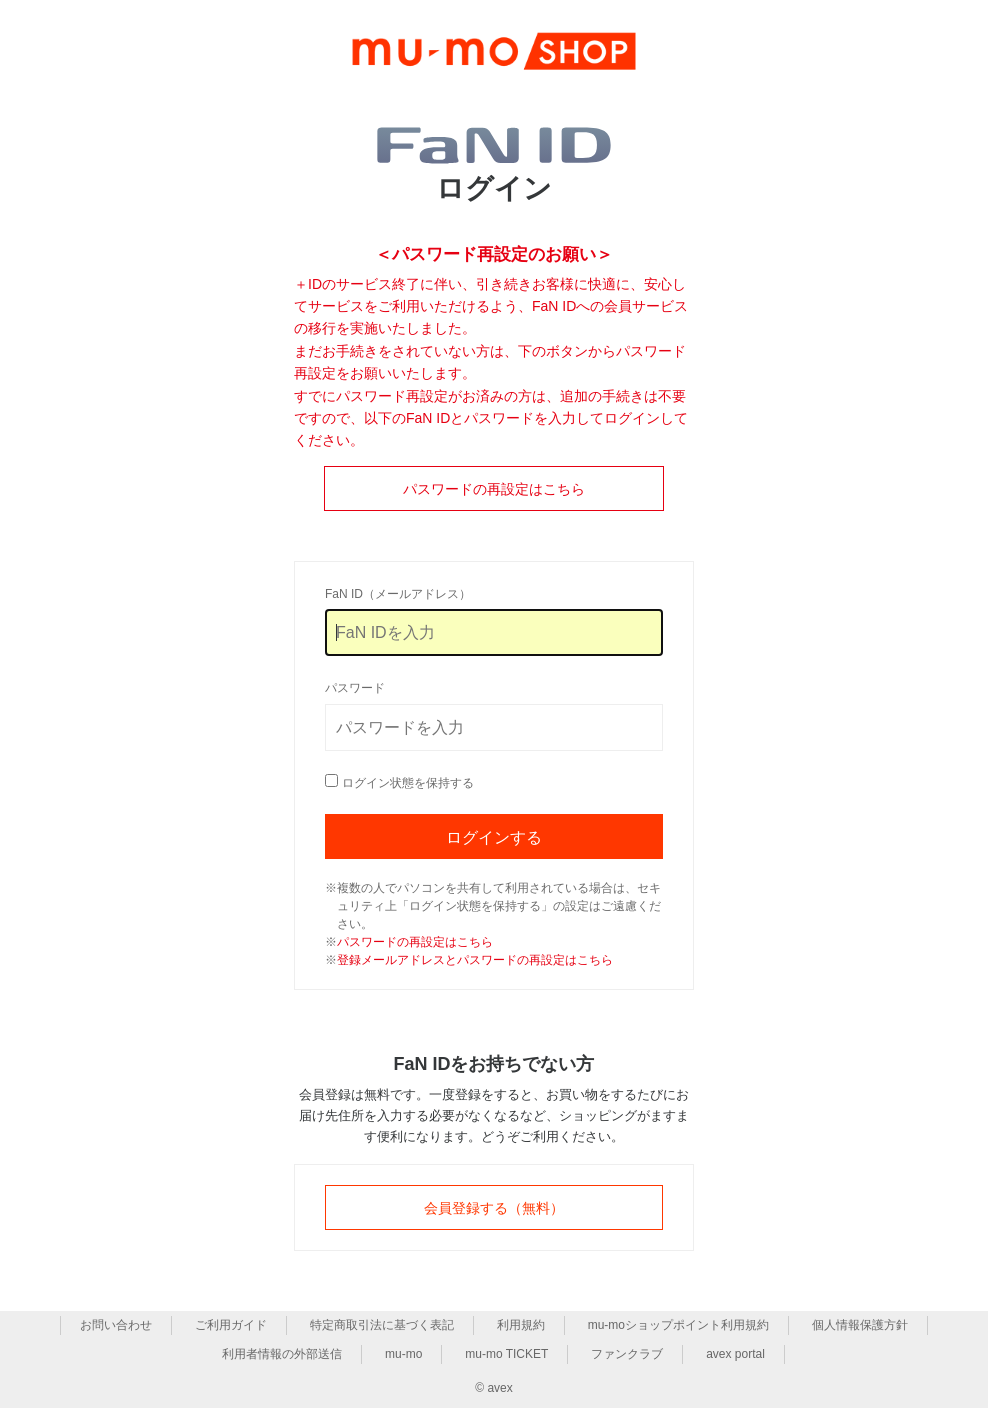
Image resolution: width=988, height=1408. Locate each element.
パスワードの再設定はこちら (494, 489)
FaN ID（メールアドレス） (398, 594)
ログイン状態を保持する (408, 783)
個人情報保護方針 (860, 1325)
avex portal (735, 1354)
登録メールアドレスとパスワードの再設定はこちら (475, 960)
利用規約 (521, 1325)
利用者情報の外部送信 (282, 1354)
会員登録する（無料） (494, 1208)
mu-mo (403, 1354)
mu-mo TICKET (506, 1354)
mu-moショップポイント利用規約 (678, 1325)
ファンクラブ (627, 1354)
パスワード (355, 688)
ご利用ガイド (231, 1325)
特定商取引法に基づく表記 (382, 1325)
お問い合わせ (116, 1325)
